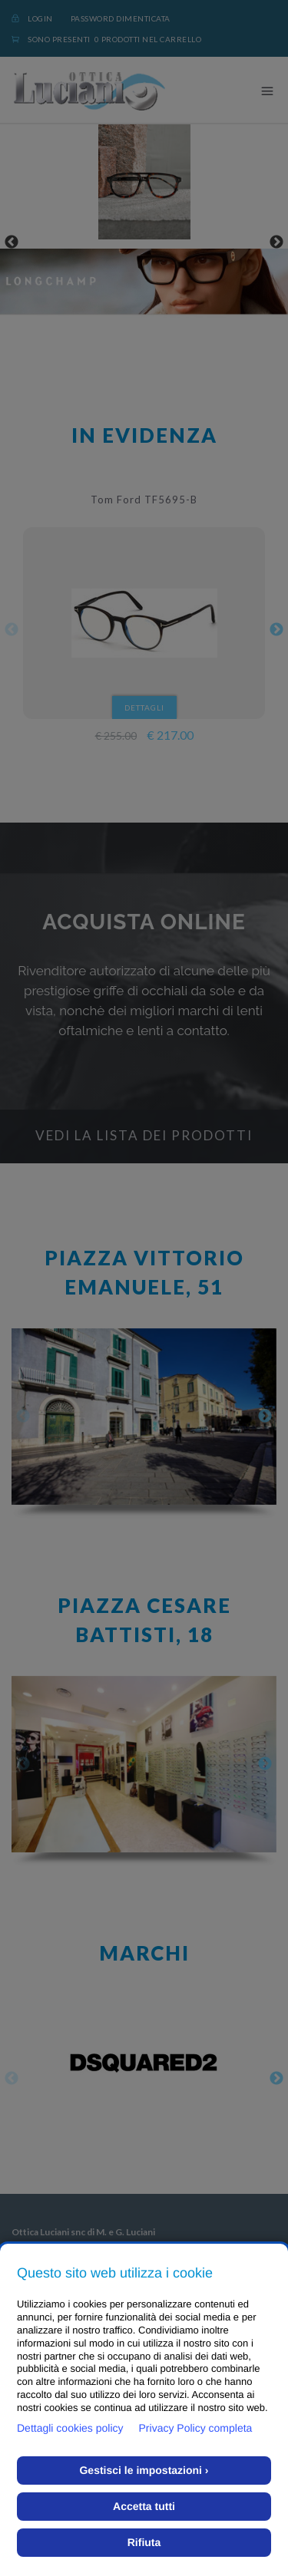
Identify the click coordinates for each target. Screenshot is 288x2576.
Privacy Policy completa (196, 2428)
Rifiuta (144, 2542)
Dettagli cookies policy (70, 2428)
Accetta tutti (144, 2506)
